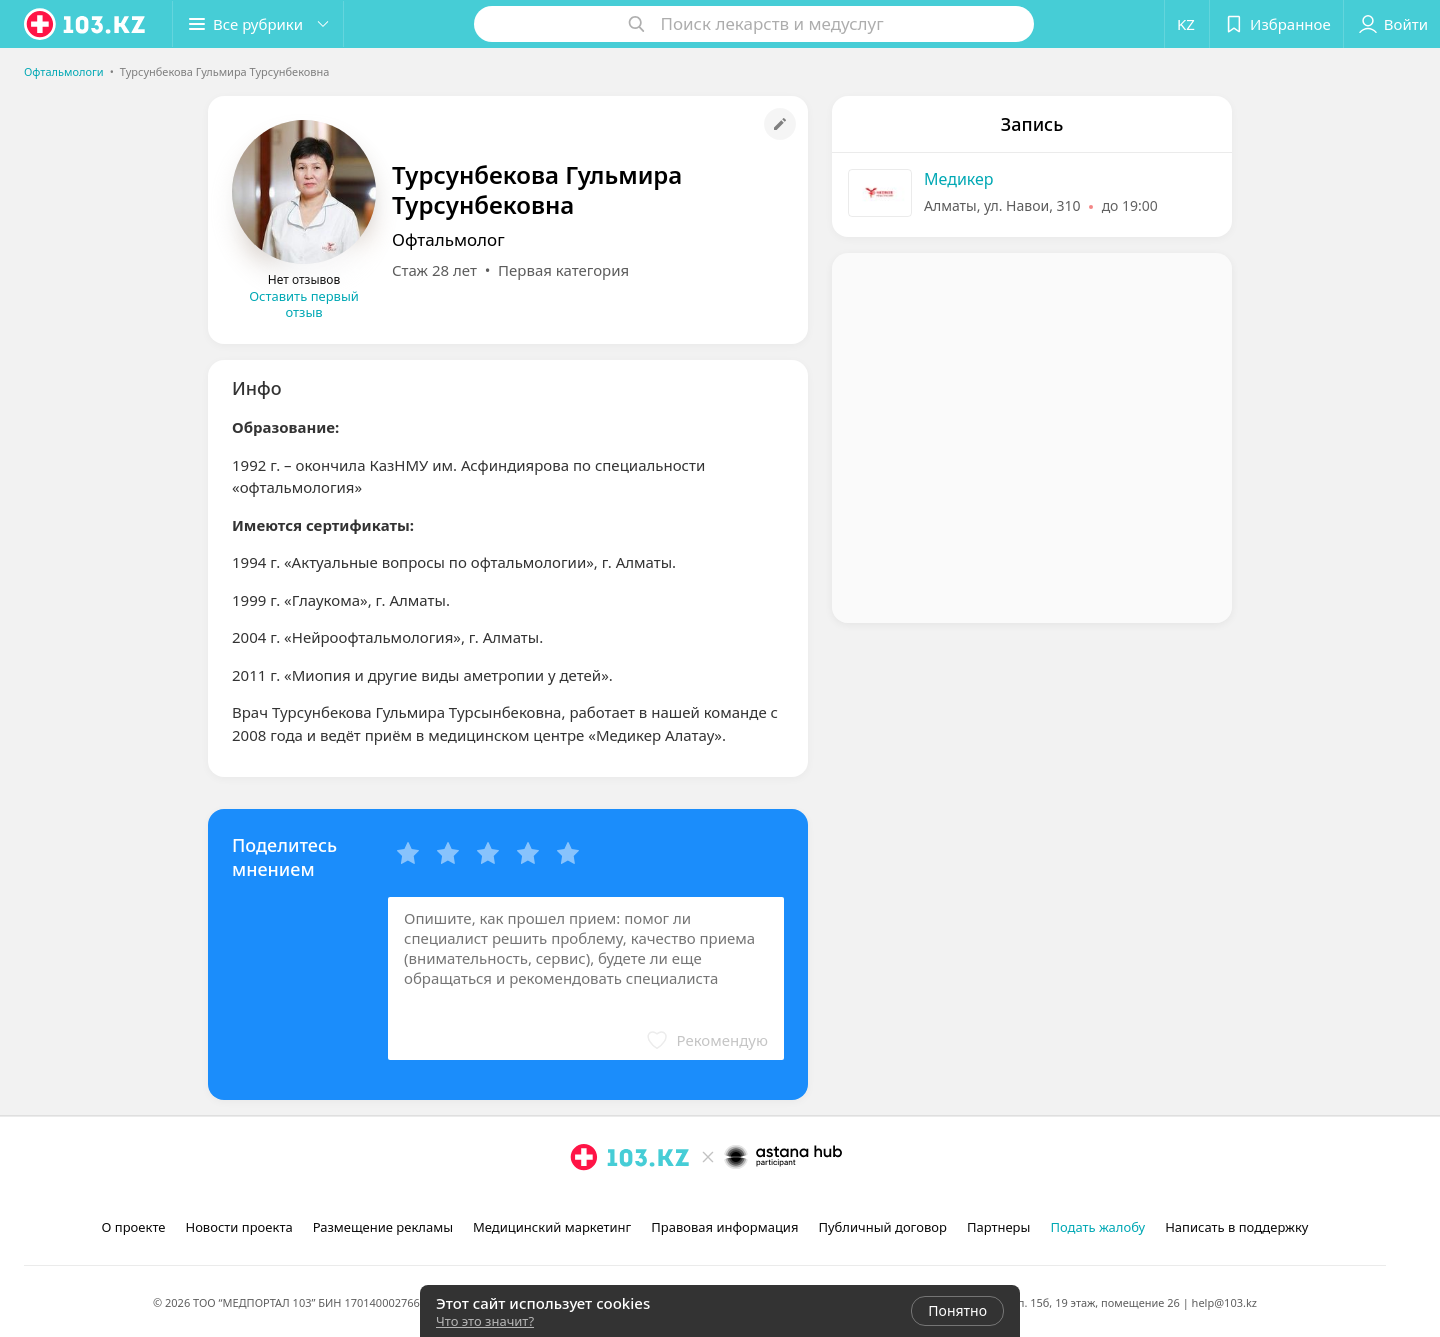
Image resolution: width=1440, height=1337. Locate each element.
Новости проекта (238, 1227)
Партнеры (999, 1227)
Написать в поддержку (1236, 1227)
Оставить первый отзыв (304, 304)
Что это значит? (485, 1321)
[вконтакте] (640, 1201)
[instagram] (584, 1201)
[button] (258, 24)
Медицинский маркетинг (552, 1227)
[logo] (86, 24)
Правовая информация (724, 1227)
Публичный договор (882, 1227)
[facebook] (612, 1201)
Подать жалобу (1097, 1227)
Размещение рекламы (383, 1227)
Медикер (959, 179)
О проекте (134, 1227)
